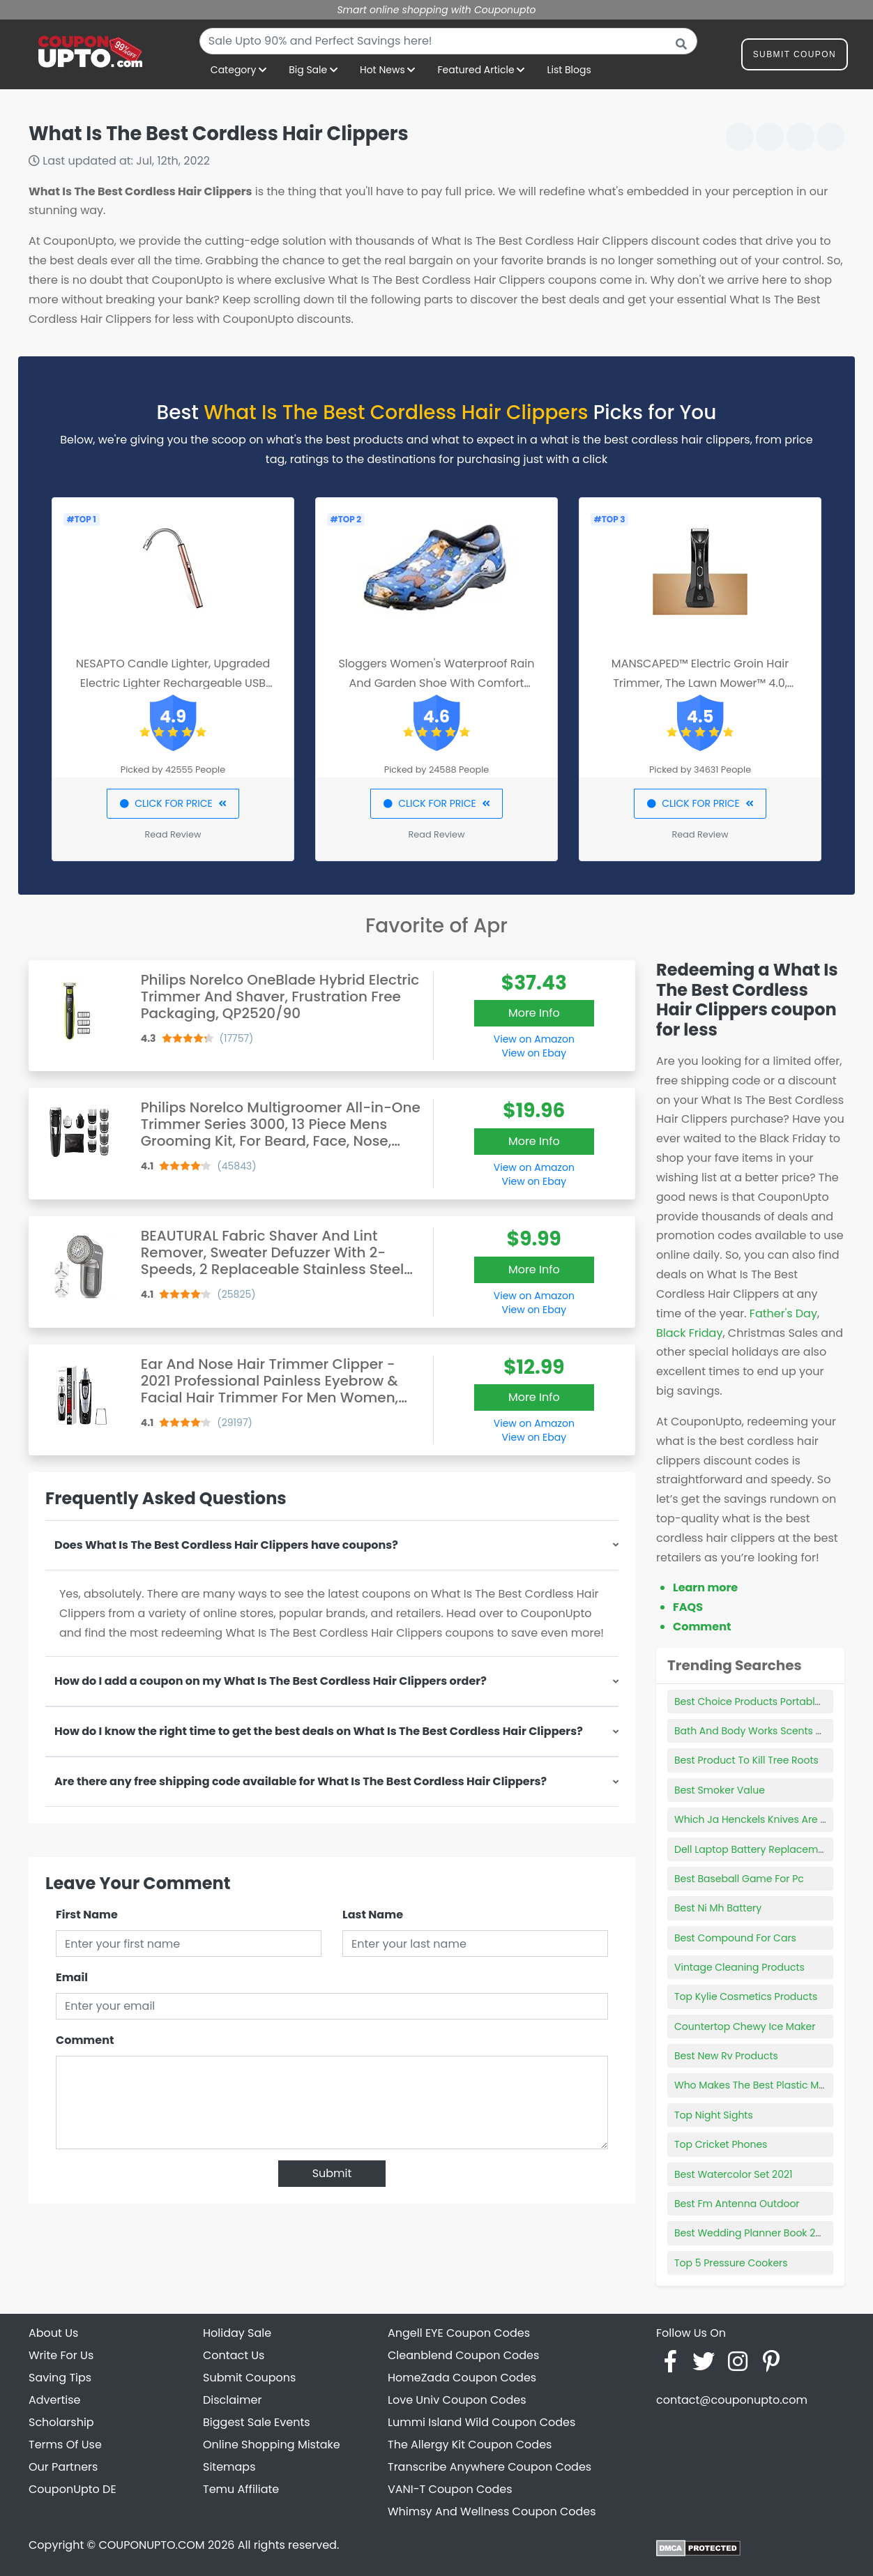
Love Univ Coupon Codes (457, 2400)
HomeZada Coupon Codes (462, 2378)
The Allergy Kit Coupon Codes (470, 2445)
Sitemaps (229, 2467)
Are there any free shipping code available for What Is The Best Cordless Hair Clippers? (300, 1781)
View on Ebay (534, 1053)
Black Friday (689, 1333)
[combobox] (448, 41)
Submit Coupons (249, 2378)
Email (72, 1977)
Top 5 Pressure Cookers (731, 2263)
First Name (87, 1915)
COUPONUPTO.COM (151, 2545)
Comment (85, 2040)
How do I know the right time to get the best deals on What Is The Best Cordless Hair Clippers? (318, 1731)
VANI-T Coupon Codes (450, 2489)
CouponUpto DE (72, 2489)
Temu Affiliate (241, 2489)
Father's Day (783, 1313)
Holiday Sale (237, 2333)
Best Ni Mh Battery (717, 1908)
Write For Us (61, 2355)
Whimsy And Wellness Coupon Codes (492, 2511)
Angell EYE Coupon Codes (459, 2333)
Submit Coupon (794, 57)
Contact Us (233, 2355)
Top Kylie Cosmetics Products (745, 1996)
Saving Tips (60, 2378)
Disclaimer (232, 2400)
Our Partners (63, 2467)
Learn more (705, 1587)
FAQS (688, 1607)
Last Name (372, 1915)
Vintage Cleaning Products (739, 1967)
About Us (53, 2333)
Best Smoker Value (719, 1790)
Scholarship (61, 2422)
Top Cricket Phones (720, 2144)
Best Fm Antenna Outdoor (737, 2204)
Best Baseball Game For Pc (739, 1879)
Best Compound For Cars (735, 1938)
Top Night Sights (713, 2115)
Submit (332, 2173)
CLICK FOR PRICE (172, 803)
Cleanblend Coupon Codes (463, 2355)
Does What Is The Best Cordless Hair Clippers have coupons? (226, 1545)
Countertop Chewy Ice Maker (744, 2026)
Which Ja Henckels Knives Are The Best (767, 1819)
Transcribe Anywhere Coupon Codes (489, 2467)
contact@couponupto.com (731, 2400)
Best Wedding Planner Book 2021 (752, 2233)
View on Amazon (534, 1039)
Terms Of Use (65, 2445)
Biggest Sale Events (256, 2422)
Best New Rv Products (726, 2056)
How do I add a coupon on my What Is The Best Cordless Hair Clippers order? (270, 1681)
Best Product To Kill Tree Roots (746, 1760)
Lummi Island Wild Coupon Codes (481, 2422)
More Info (534, 1013)
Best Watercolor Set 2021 (733, 2174)
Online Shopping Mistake (271, 2445)
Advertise (55, 2400)
